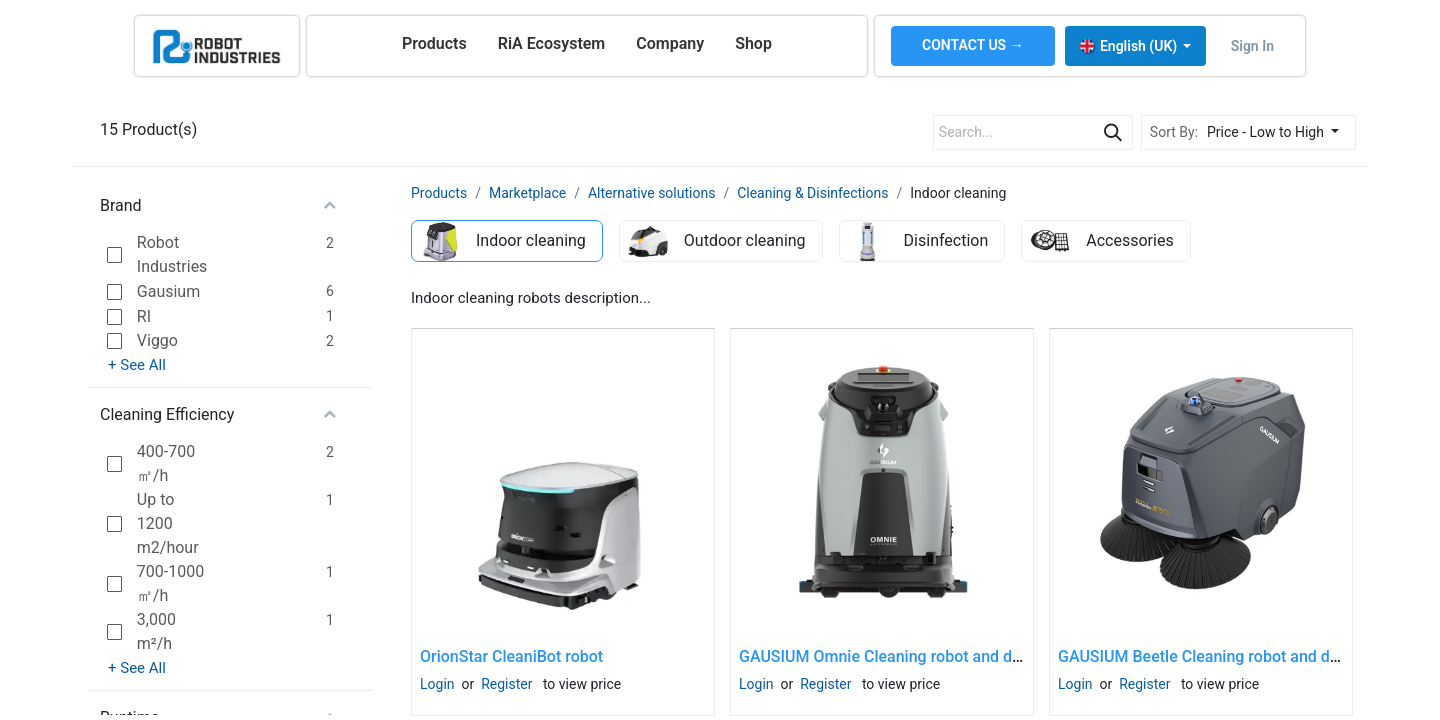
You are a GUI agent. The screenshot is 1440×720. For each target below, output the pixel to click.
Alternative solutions (651, 193)
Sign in (1252, 46)
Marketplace (527, 193)
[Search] (1113, 132)
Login (437, 684)
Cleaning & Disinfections (812, 193)
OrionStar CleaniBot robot (511, 656)
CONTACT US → (973, 45)
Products (439, 193)
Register (506, 684)
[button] (1278, 132)
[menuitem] (434, 44)
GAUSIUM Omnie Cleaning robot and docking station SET (942, 656)
